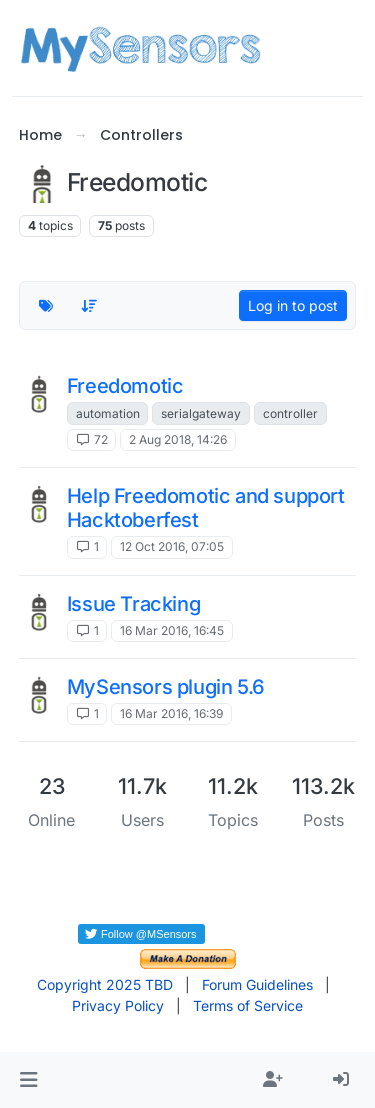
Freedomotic (125, 386)
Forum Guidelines (257, 984)
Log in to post (293, 305)
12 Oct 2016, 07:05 (172, 546)
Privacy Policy (118, 1005)
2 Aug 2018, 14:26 (178, 439)
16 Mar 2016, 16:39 (171, 713)
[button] (28, 1080)
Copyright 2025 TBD (105, 984)
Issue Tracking (133, 604)
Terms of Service (248, 1005)
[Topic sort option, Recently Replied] (89, 305)
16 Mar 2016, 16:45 (172, 630)
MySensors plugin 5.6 (166, 687)
